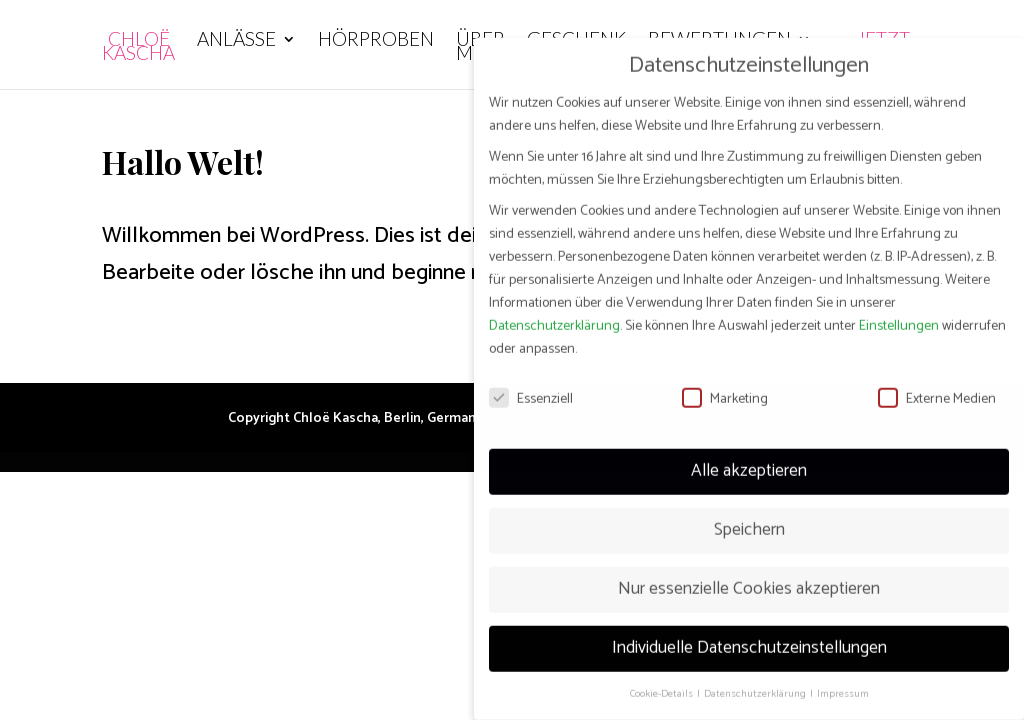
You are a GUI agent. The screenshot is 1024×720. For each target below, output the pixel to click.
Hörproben (376, 41)
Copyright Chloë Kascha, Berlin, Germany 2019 (371, 418)
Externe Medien (937, 382)
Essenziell (531, 382)
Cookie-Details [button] (662, 677)
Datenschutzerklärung (554, 310)
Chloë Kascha (138, 48)
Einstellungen (899, 310)
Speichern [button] (749, 514)
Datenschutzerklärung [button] (756, 677)
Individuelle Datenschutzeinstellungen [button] (749, 632)
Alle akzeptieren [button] (749, 455)
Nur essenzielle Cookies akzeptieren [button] (749, 573)
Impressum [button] (843, 677)
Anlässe (236, 41)
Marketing (725, 382)
